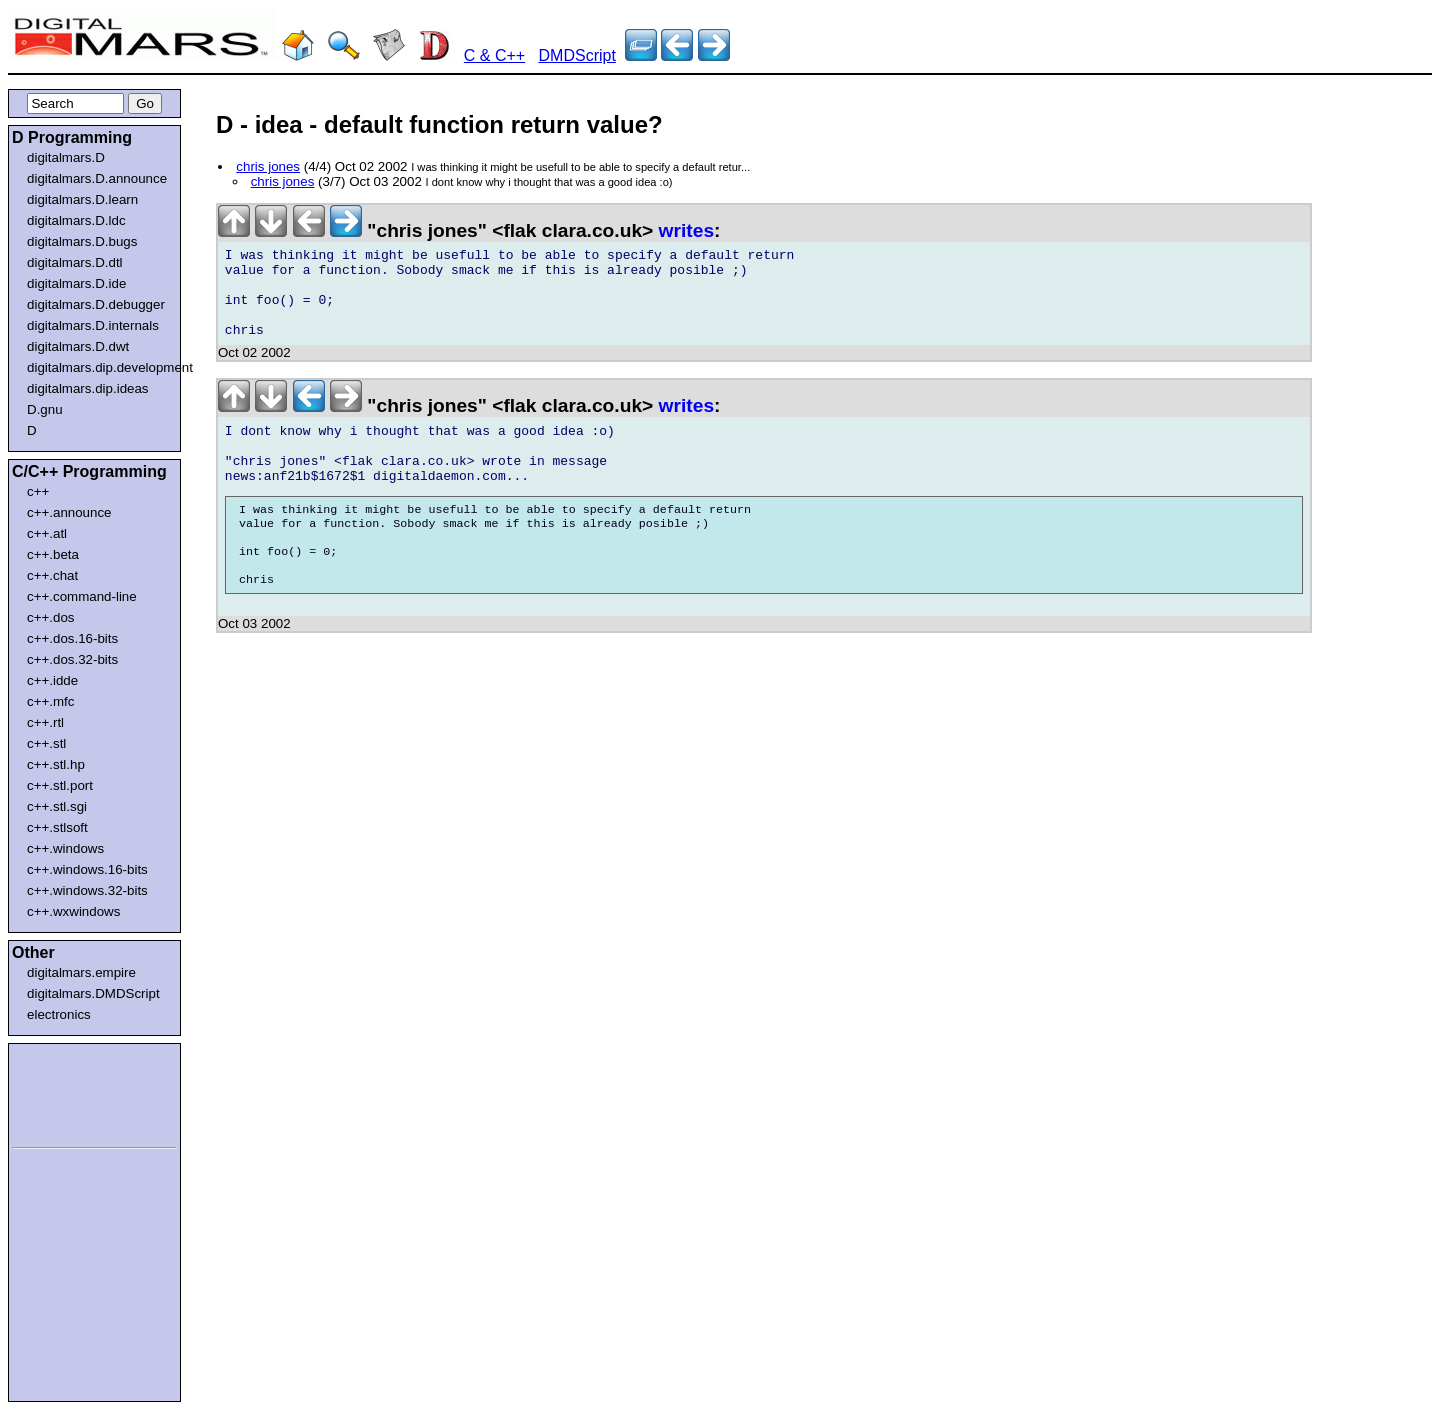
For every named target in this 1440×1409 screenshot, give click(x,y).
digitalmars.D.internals (93, 325)
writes (686, 230)
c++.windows (65, 848)
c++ (38, 491)
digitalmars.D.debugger (96, 304)
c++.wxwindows (73, 911)
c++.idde (52, 680)
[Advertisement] (72, 1092)
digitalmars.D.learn (82, 199)
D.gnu (45, 409)
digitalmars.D (66, 157)
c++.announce (69, 512)
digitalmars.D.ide (76, 283)
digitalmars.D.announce (97, 178)
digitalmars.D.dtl (75, 262)
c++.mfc (50, 701)
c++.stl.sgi (57, 806)
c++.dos (50, 617)
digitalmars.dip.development (98, 367)
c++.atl (47, 533)
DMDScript (577, 55)
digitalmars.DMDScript (93, 993)
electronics (59, 1014)
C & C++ (494, 55)
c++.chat (52, 575)
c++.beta (53, 554)
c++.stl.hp (56, 764)
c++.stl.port (60, 785)
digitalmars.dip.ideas (88, 388)
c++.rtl (45, 722)
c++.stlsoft (57, 827)
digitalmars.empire (81, 972)
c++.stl (46, 743)
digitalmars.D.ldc (76, 220)
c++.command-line (82, 596)
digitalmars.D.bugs (82, 241)
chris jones (268, 166)
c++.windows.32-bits (87, 890)
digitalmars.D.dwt (78, 346)
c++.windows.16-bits (87, 869)
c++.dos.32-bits (72, 659)
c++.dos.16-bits (72, 638)
